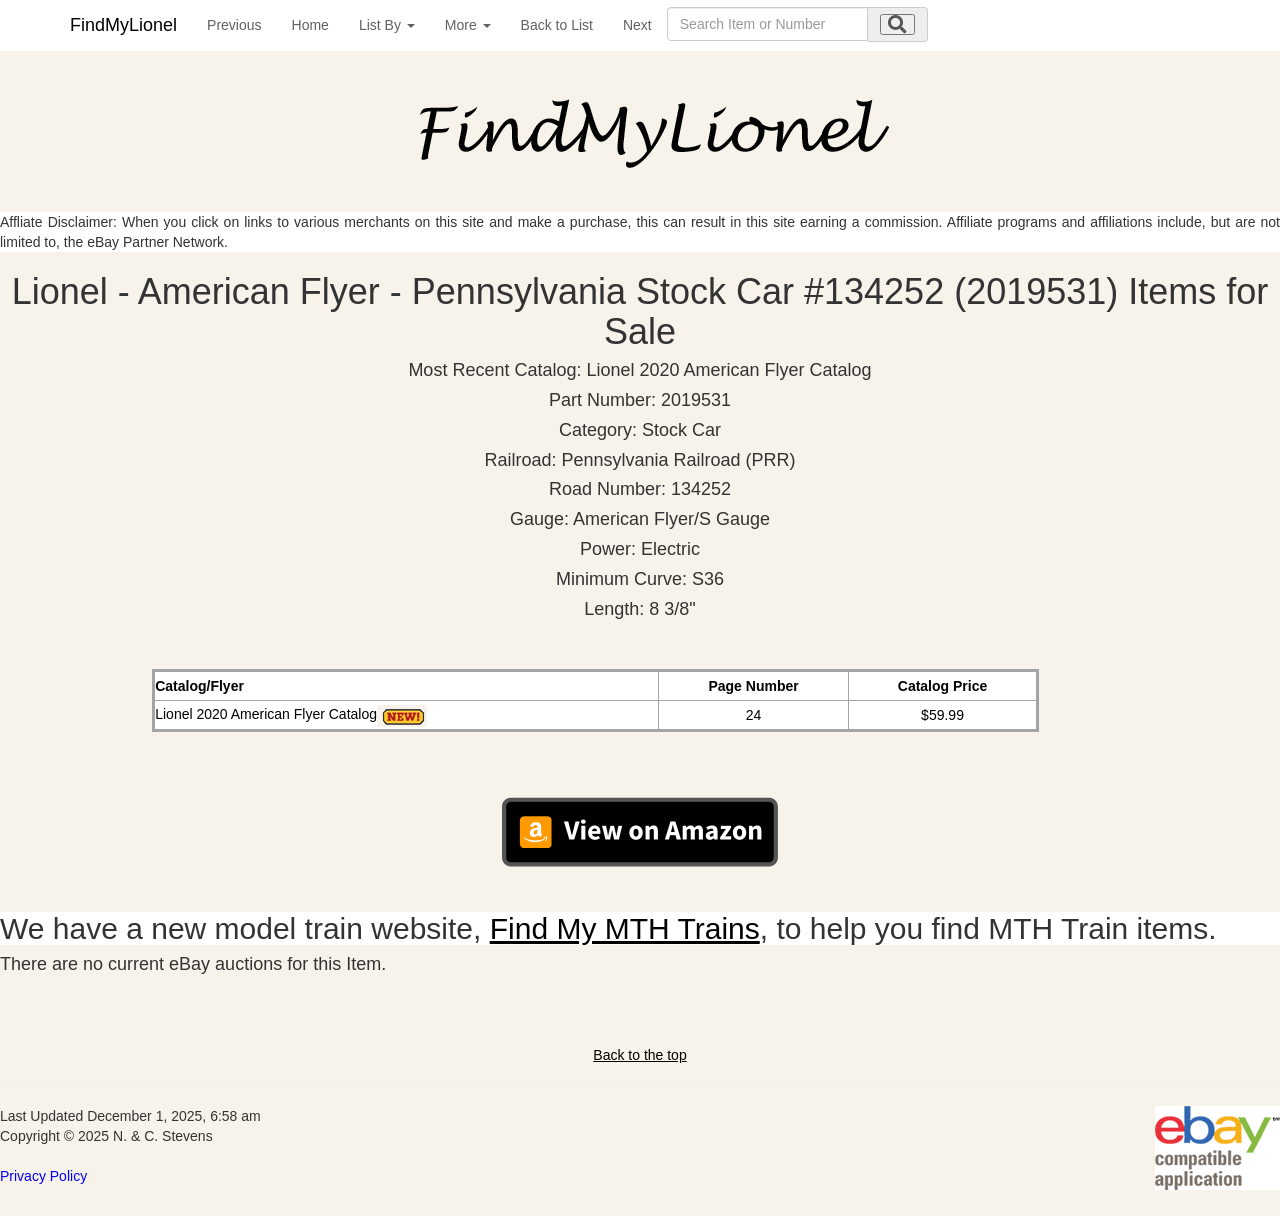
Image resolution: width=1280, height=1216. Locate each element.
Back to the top (639, 1055)
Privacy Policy (43, 1176)
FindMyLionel (123, 25)
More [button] (468, 25)
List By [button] (387, 25)
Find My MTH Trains (625, 928)
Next (637, 25)
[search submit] (897, 24)
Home (310, 25)
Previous (234, 25)
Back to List (557, 25)
